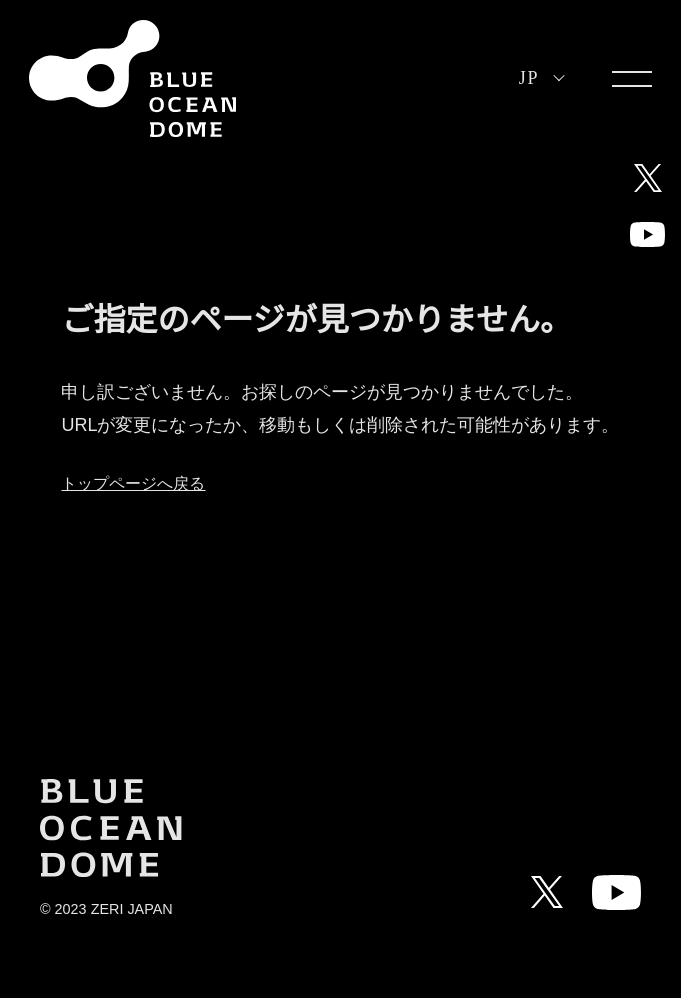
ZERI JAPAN (132, 909)
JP (529, 78)
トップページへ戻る (133, 483)
